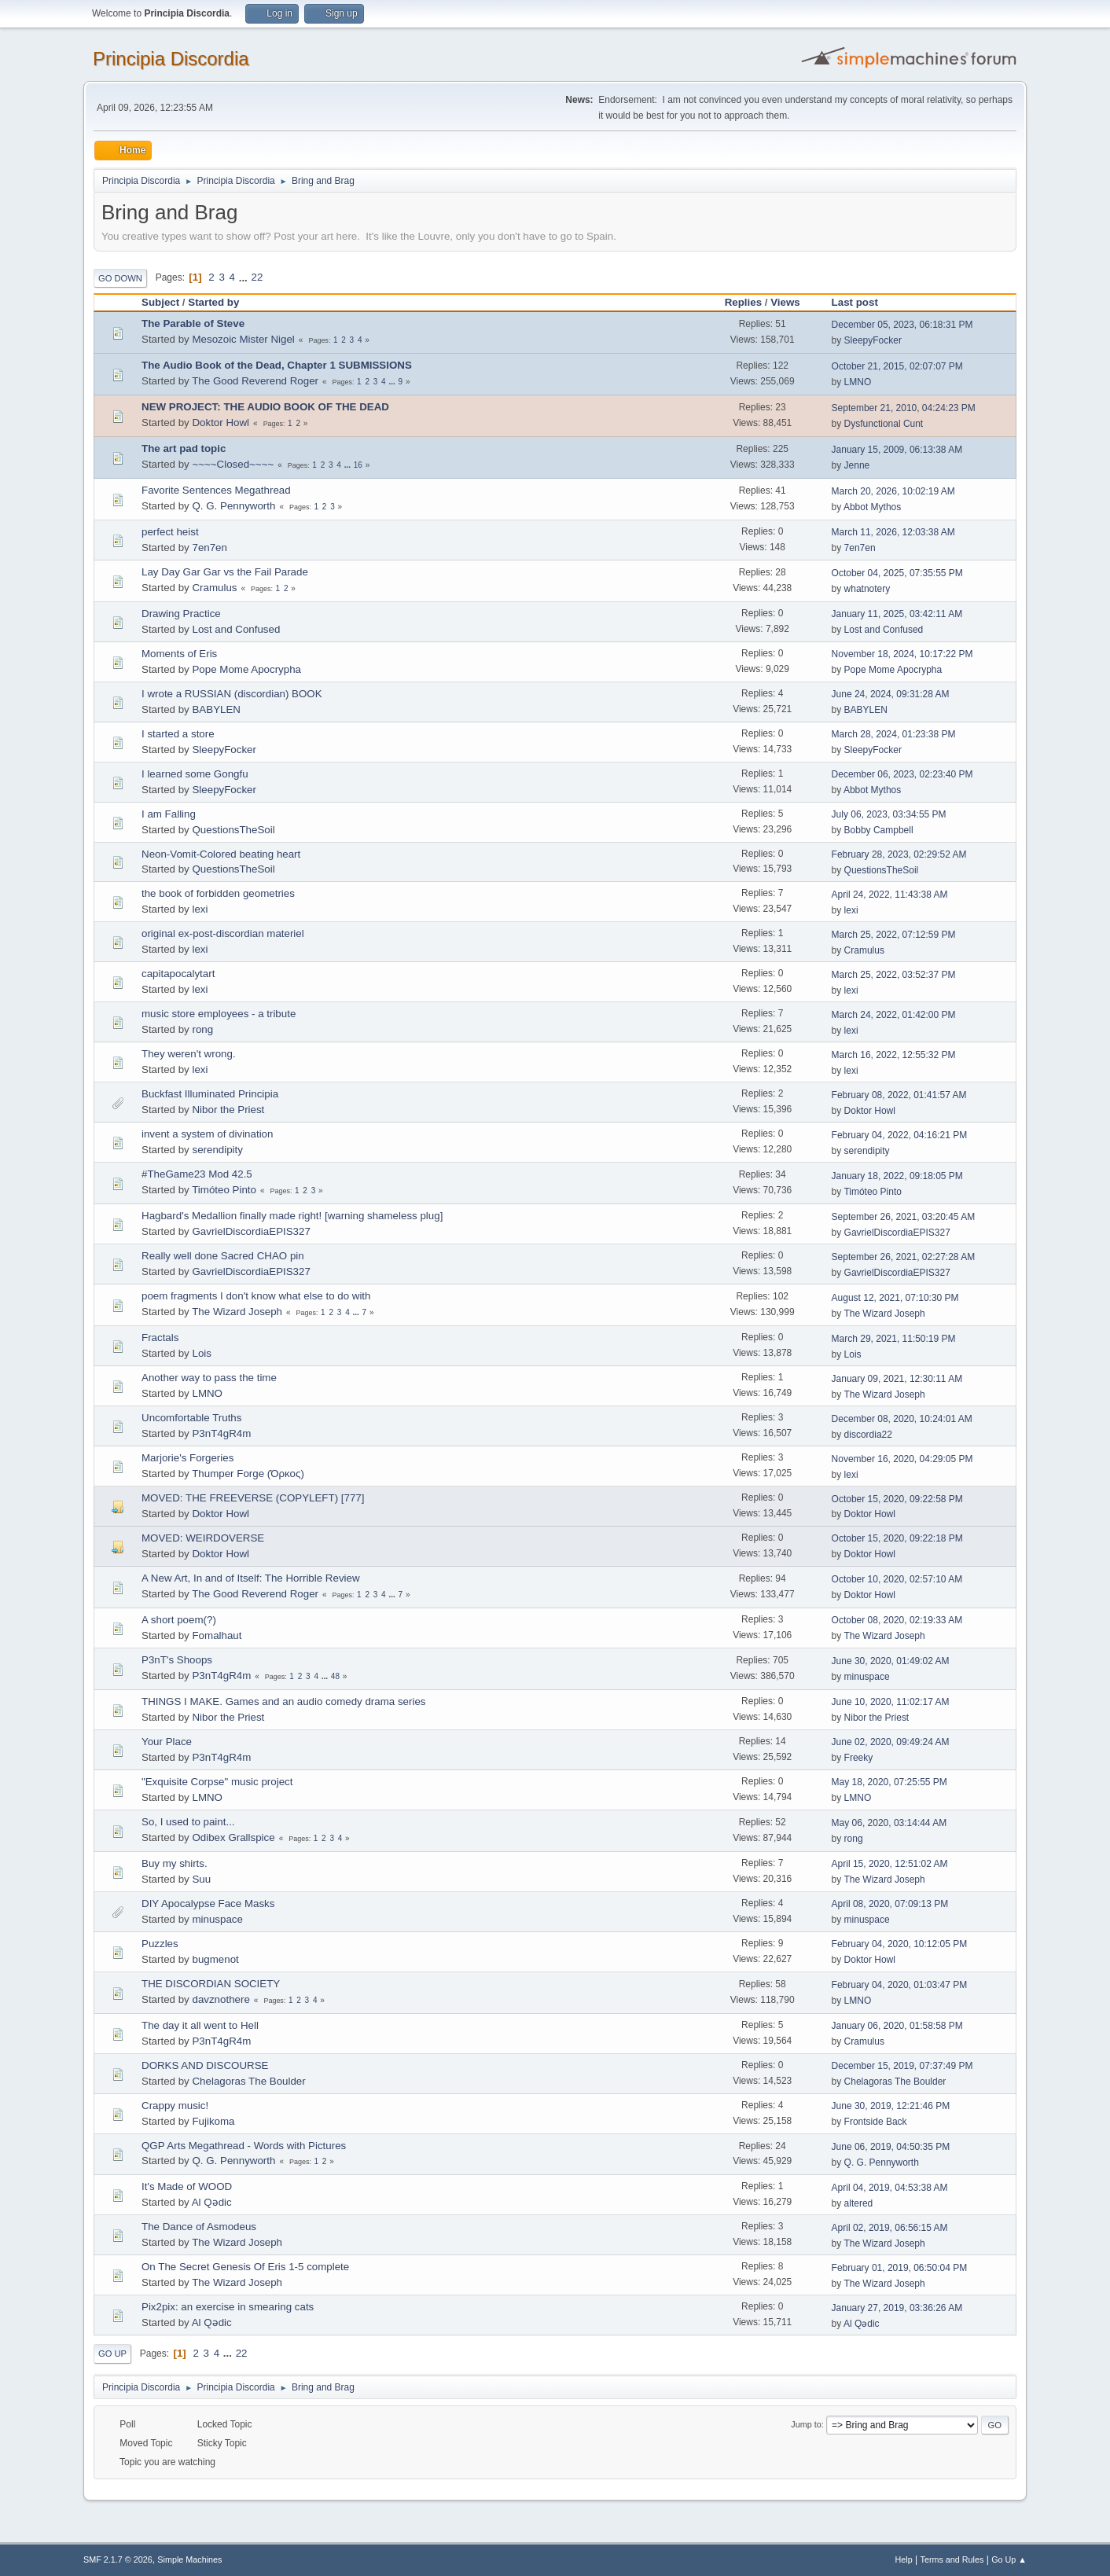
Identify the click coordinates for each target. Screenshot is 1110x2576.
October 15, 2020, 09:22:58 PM (897, 1499)
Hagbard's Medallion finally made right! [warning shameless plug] (292, 1216)
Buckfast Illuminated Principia (210, 1094)
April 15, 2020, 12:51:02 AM (890, 1863)
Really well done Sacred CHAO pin (223, 1256)
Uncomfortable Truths (191, 1418)
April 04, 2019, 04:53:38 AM (890, 2187)
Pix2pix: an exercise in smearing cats (228, 2307)
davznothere (220, 1999)
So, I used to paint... (188, 1822)
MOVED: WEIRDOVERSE (203, 1538)
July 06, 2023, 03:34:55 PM (889, 814)
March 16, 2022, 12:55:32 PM (894, 1054)
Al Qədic (212, 2202)
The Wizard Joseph (237, 1311)
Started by (213, 302)
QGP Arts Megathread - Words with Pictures (244, 2146)
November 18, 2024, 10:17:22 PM (902, 654)
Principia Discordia (171, 58)
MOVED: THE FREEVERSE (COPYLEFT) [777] (253, 1498)
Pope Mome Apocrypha (246, 669)
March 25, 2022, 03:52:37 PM (894, 974)
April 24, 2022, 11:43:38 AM (890, 894)
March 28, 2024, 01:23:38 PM (894, 734)
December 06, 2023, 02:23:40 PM (902, 774)
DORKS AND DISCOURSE (205, 2065)
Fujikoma (213, 2121)
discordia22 (868, 1434)
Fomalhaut (216, 1635)
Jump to (806, 2424)
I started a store (178, 734)
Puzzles (160, 1943)
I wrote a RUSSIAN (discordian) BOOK (232, 694)
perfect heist (170, 532)
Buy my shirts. (175, 1863)
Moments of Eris (179, 654)
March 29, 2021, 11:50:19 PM (894, 1338)
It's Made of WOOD (187, 2186)
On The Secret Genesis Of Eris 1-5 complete (245, 2267)
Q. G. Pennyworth (233, 506)
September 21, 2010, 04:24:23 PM (904, 407)
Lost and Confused (236, 629)
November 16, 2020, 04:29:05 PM (902, 1458)
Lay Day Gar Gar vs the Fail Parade (225, 572)
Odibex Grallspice (233, 1837)
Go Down (120, 278)
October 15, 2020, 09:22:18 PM (897, 1538)
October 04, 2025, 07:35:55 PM (897, 573)
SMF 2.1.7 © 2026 (118, 2559)
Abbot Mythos (872, 507)
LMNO (858, 382)
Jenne (857, 465)
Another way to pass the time (209, 1378)
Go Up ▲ (1009, 2559)
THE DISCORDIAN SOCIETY (211, 1984)
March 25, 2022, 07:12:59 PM (894, 934)
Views (785, 302)
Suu (201, 1879)
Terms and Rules (952, 2559)
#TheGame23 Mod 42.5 (197, 1174)
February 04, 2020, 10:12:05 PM (900, 1943)
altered (858, 2203)
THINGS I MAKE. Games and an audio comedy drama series (284, 1701)
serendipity (217, 1150)
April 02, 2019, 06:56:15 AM (890, 2227)
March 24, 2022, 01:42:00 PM (894, 1014)
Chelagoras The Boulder (248, 2081)
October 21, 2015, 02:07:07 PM (897, 366)
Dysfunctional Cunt (884, 423)
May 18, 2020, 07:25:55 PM (889, 1782)
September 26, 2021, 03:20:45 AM (904, 1216)
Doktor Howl (220, 422)
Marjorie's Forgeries (187, 1458)
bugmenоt (215, 1959)
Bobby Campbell (878, 830)
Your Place (167, 1741)
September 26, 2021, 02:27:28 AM (904, 1256)
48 (335, 1676)
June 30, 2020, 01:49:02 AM (891, 1660)
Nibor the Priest (228, 1109)
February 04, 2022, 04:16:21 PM (900, 1135)
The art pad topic (184, 448)
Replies (743, 302)
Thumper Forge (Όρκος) (248, 1473)
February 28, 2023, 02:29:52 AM (899, 854)
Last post (862, 302)
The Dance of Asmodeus (199, 2226)
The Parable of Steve (193, 323)
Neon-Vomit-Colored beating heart (221, 854)
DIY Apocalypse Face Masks (208, 1903)
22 (257, 277)
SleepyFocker (873, 340)
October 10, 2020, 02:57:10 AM (897, 1579)
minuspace (867, 1676)
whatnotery (867, 588)
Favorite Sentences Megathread (216, 490)
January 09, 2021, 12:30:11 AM (897, 1378)
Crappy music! (175, 2105)
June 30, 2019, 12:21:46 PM (891, 2105)
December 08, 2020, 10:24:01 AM (902, 1418)
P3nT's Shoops (177, 1660)
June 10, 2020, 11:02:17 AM (891, 1701)
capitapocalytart (178, 973)
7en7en (209, 547)
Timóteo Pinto (224, 1190)
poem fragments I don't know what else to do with (256, 1296)
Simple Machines (189, 2559)
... (245, 277)
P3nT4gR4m (221, 1433)
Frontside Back (875, 2121)
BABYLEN (216, 709)
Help (904, 2559)
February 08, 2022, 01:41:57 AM (899, 1095)
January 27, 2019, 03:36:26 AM (897, 2307)
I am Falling (169, 814)
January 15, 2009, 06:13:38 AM (897, 449)
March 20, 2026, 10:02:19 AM (893, 491)
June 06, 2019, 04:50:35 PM (891, 2146)
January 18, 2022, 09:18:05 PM (897, 1175)
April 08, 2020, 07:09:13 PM (890, 1903)
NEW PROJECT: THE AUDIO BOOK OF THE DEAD (265, 407)
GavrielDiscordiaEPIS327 (251, 1231)
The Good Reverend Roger (255, 381)
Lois (201, 1353)
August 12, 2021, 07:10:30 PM (895, 1297)
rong (202, 1029)
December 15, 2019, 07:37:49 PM (902, 2065)
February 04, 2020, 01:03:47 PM (900, 1984)
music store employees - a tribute (219, 1014)
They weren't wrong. (189, 1054)
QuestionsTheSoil (233, 830)
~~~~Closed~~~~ (233, 464)
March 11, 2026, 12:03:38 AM (893, 532)
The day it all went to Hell (200, 2025)
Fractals (160, 1337)
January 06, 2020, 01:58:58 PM (897, 2025)
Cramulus (214, 587)
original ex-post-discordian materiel (223, 933)
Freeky (858, 1757)
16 (358, 465)
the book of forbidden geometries (218, 893)
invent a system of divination (207, 1134)
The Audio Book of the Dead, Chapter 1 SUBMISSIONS (277, 365)
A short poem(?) (179, 1620)
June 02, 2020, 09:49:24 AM (891, 1741)
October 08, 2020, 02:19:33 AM (897, 1620)
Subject (160, 302)
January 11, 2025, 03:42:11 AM (897, 613)
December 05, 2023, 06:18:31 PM (902, 324)
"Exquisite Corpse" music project (217, 1782)
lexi (200, 909)
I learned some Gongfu (195, 774)
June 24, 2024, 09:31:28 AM (891, 694)
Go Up (112, 2353)
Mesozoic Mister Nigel (243, 339)
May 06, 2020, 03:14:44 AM (889, 1822)
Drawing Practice (181, 613)
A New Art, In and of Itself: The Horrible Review (251, 1578)
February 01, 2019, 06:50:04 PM (900, 2267)
